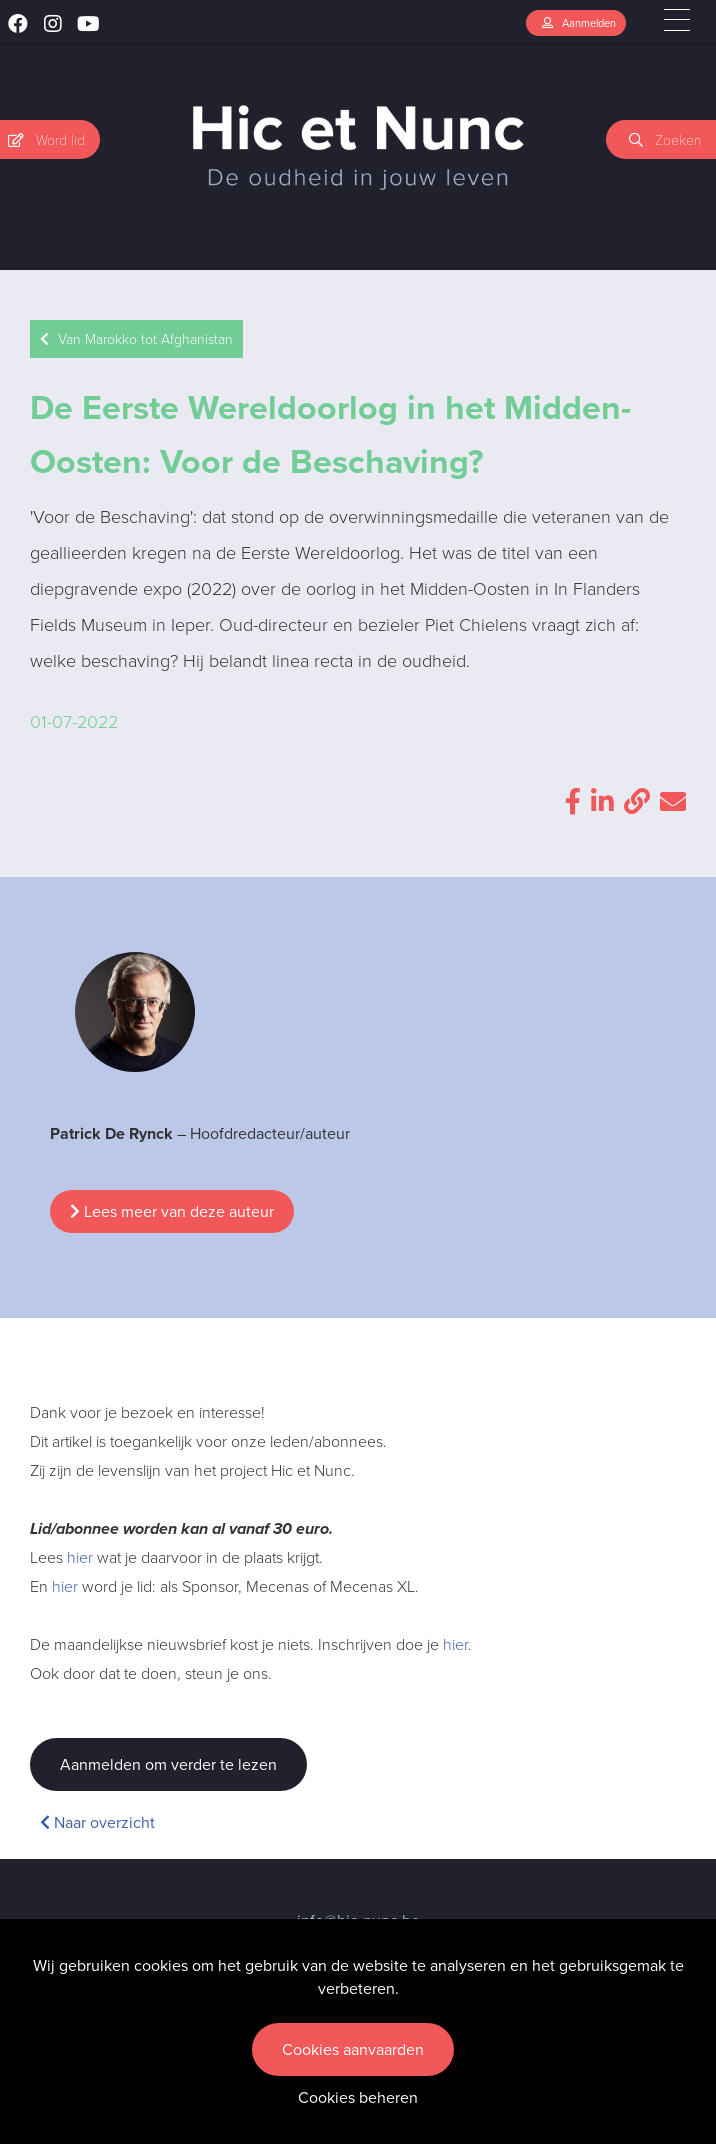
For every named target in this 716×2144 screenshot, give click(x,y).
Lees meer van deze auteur (172, 1211)
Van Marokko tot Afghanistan (136, 339)
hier (80, 1557)
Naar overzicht (97, 1822)
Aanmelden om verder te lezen (168, 1764)
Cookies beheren (358, 2097)
